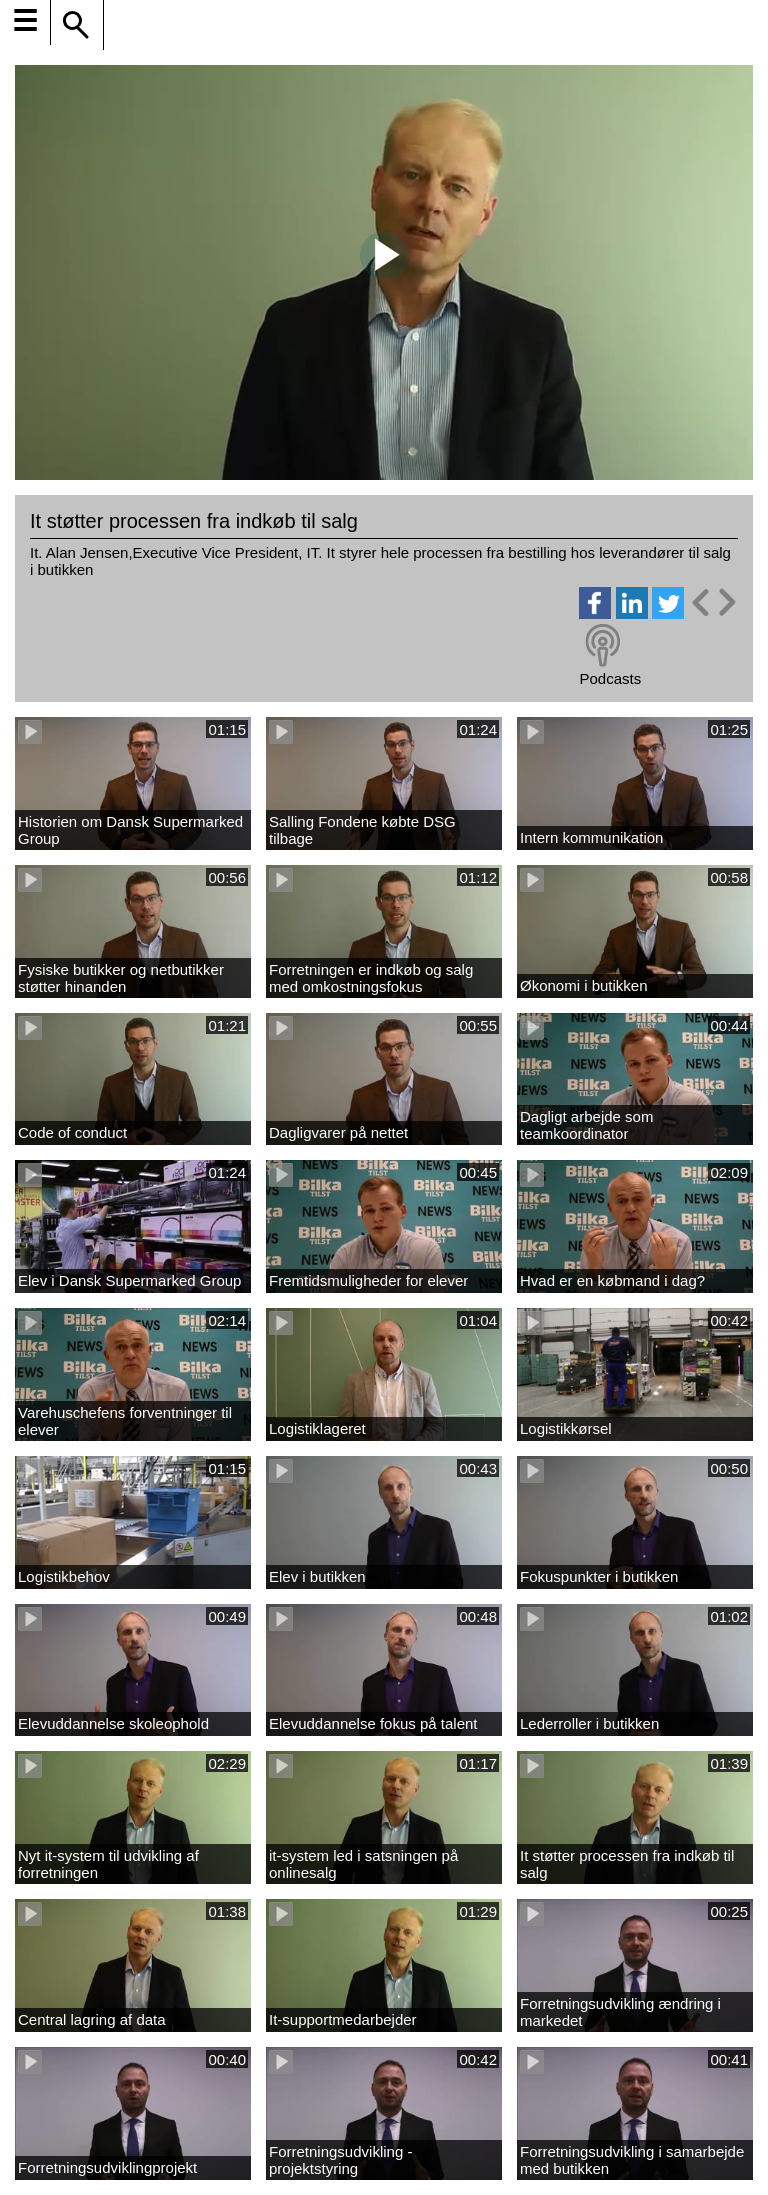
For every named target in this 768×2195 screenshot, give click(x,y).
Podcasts (610, 678)
